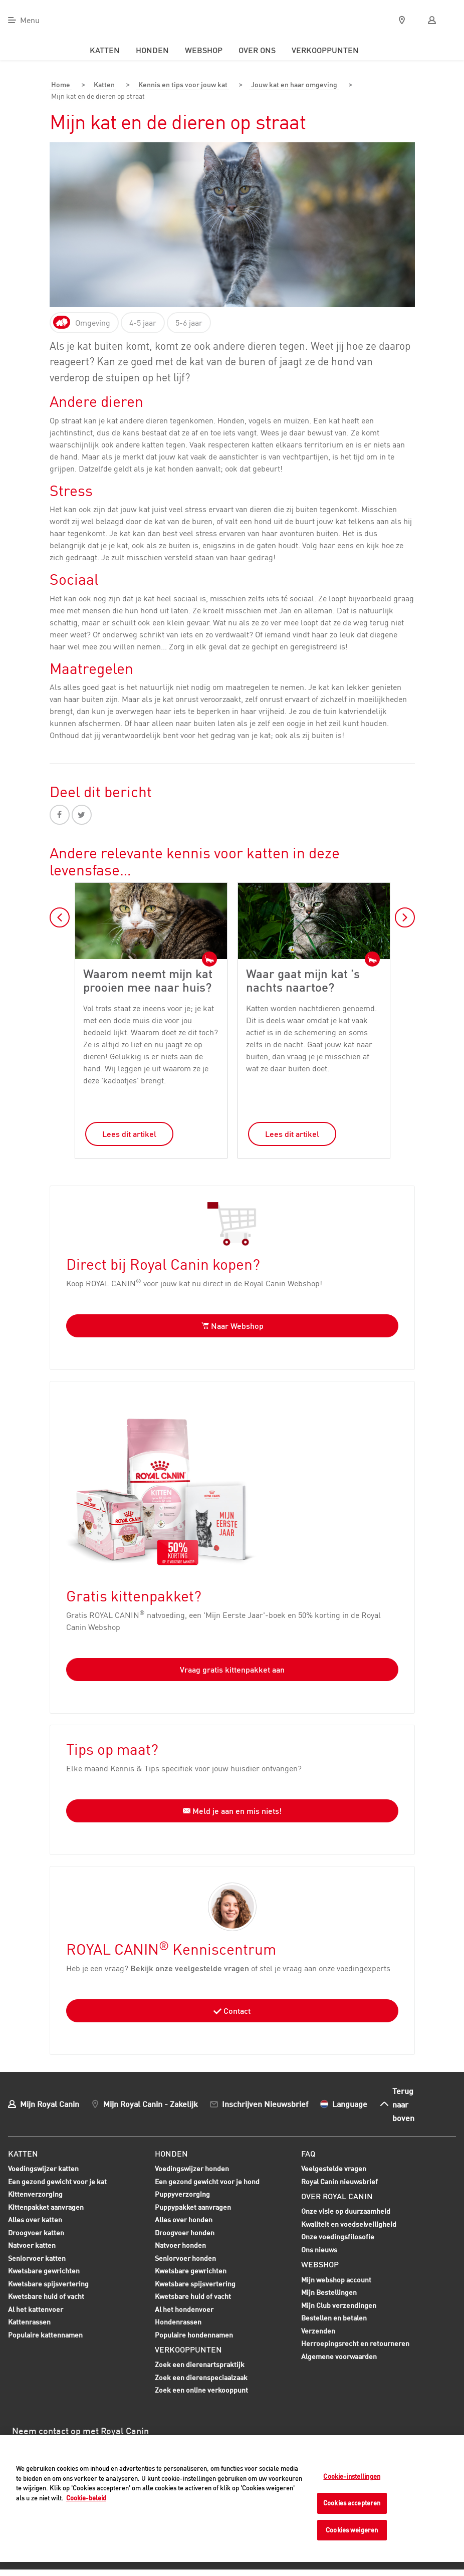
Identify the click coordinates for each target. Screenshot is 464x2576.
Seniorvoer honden (185, 2257)
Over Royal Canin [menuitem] (337, 2194)
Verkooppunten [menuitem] (325, 50)
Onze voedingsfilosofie (337, 2235)
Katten (99, 85)
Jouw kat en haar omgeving (295, 85)
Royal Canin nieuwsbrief (339, 2180)
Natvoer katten (32, 2244)
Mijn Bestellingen (329, 2291)
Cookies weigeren (352, 2529)
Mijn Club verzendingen (338, 2303)
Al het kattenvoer (35, 2307)
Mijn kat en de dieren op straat (103, 95)
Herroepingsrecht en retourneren (355, 2342)
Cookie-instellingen (351, 2476)
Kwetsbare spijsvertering (48, 2283)
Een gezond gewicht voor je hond (207, 2181)
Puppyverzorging (182, 2193)
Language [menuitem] (349, 2102)
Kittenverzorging (35, 2193)
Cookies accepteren (351, 2502)
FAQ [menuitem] (308, 2152)
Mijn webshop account (336, 2278)
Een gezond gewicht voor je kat (57, 2180)
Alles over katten (35, 2219)
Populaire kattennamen (45, 2334)
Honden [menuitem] (152, 50)
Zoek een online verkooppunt (201, 2389)
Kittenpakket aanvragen (46, 2206)
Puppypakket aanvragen (193, 2206)
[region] (232, 2498)
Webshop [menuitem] (203, 50)
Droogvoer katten (36, 2232)
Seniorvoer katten (37, 2257)
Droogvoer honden (184, 2232)
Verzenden (318, 2329)
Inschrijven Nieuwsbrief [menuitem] (265, 2102)
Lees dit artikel (129, 1132)
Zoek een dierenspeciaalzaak (201, 2376)
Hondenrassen (178, 2320)
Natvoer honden (180, 2244)
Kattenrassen (29, 2320)
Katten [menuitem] (105, 50)
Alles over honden (183, 2219)
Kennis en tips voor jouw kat (178, 85)
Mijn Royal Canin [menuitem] (49, 2102)
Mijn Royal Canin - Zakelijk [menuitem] (150, 2102)
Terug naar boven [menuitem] (403, 2102)
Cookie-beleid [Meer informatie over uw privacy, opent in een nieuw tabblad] (86, 2497)
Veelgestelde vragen (333, 2167)
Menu (30, 20)
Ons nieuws (319, 2248)
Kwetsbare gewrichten (44, 2270)
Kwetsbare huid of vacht (46, 2295)
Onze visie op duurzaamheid (345, 2210)
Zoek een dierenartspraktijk (200, 2363)
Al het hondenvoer (184, 2307)
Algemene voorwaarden (339, 2355)
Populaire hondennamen (194, 2333)
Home (60, 85)
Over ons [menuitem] (257, 50)
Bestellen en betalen (334, 2316)
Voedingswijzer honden (192, 2167)
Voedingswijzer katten (43, 2167)
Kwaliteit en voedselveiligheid (348, 2222)
